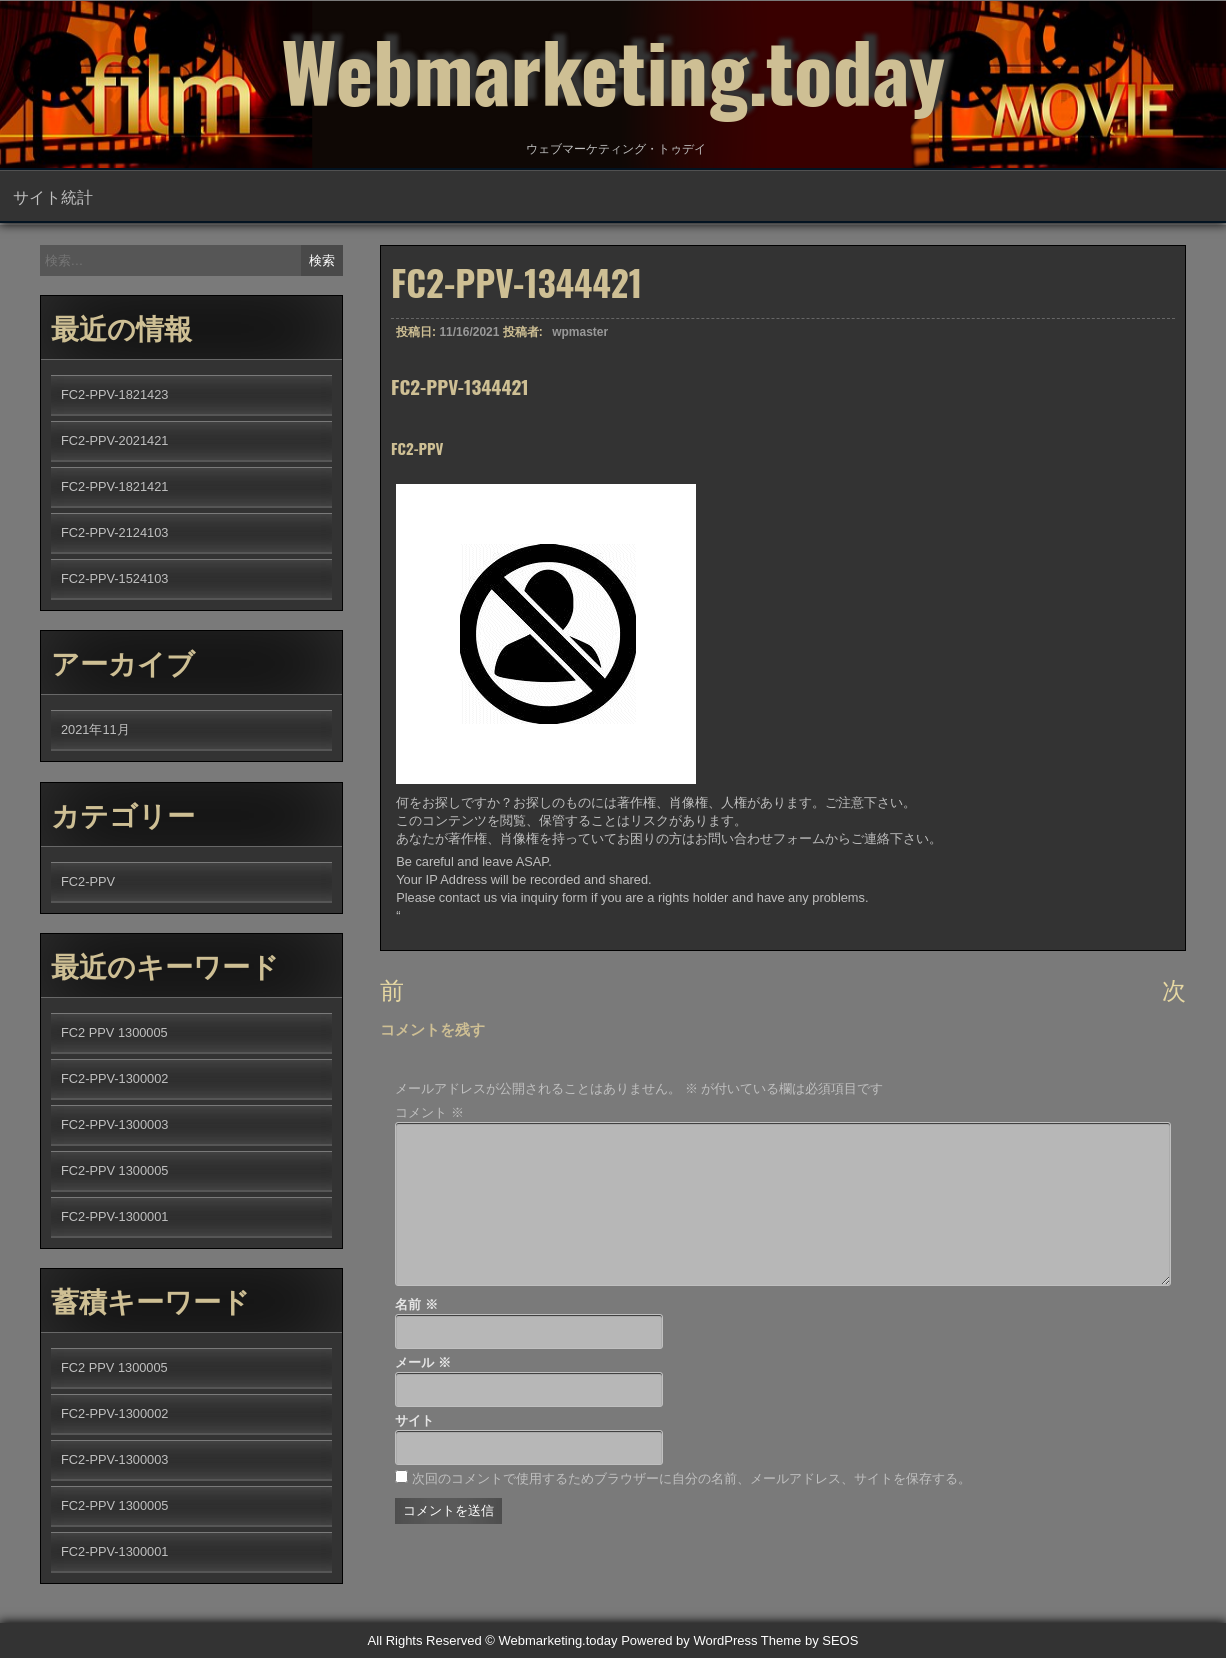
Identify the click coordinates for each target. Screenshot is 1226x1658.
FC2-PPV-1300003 (114, 1124)
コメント (429, 1112)
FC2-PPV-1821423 (114, 394)
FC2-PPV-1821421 (114, 486)
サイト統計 (53, 196)
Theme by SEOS (810, 1640)
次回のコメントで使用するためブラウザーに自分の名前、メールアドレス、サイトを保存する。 (691, 1478)
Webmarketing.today (613, 70)
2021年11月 (95, 729)
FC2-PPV (88, 881)
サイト (414, 1420)
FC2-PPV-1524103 (114, 578)
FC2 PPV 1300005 (114, 1032)
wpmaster (580, 332)
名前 (416, 1304)
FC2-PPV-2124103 (114, 532)
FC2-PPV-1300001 (114, 1216)
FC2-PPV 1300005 (114, 1170)
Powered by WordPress (689, 1640)
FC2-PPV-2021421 (114, 440)
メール (423, 1362)
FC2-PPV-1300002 (114, 1078)
